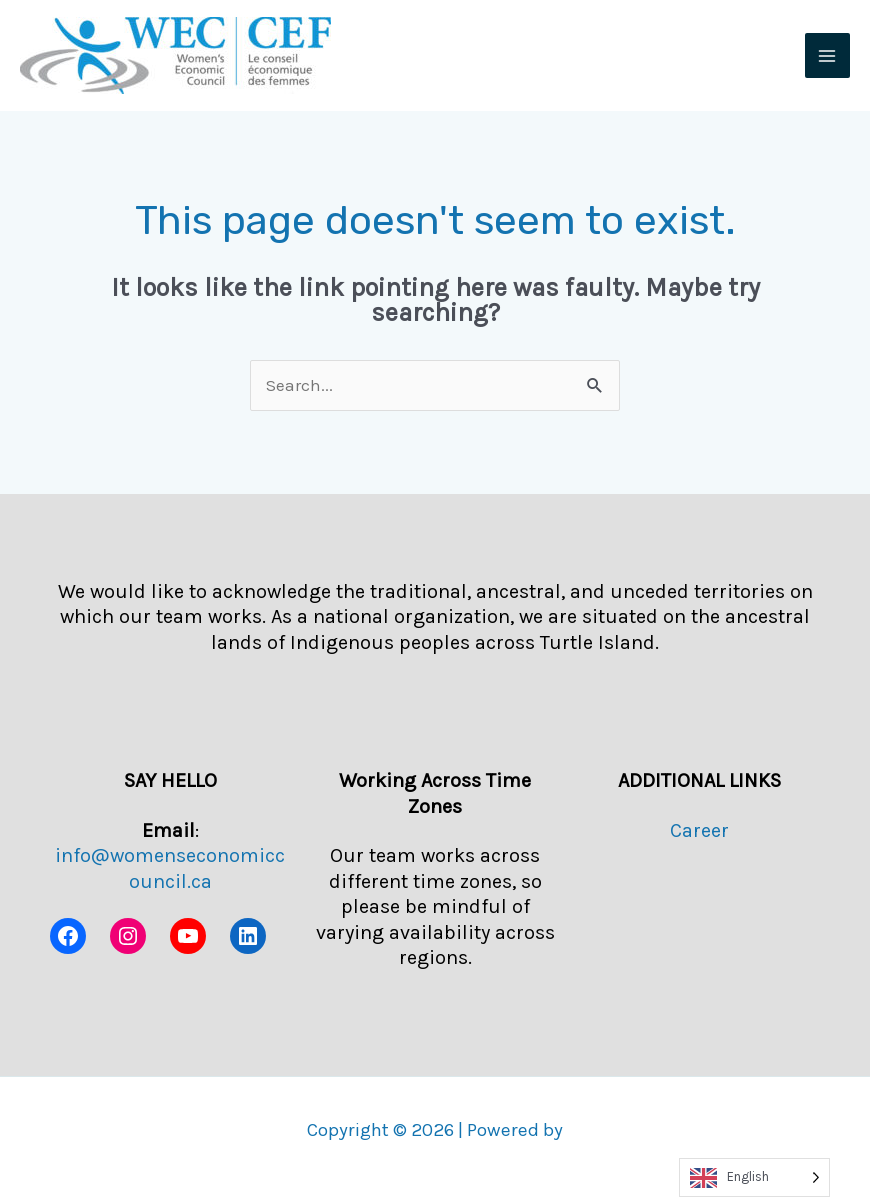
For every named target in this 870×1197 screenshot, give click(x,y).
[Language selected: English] (754, 1177)
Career (699, 830)
